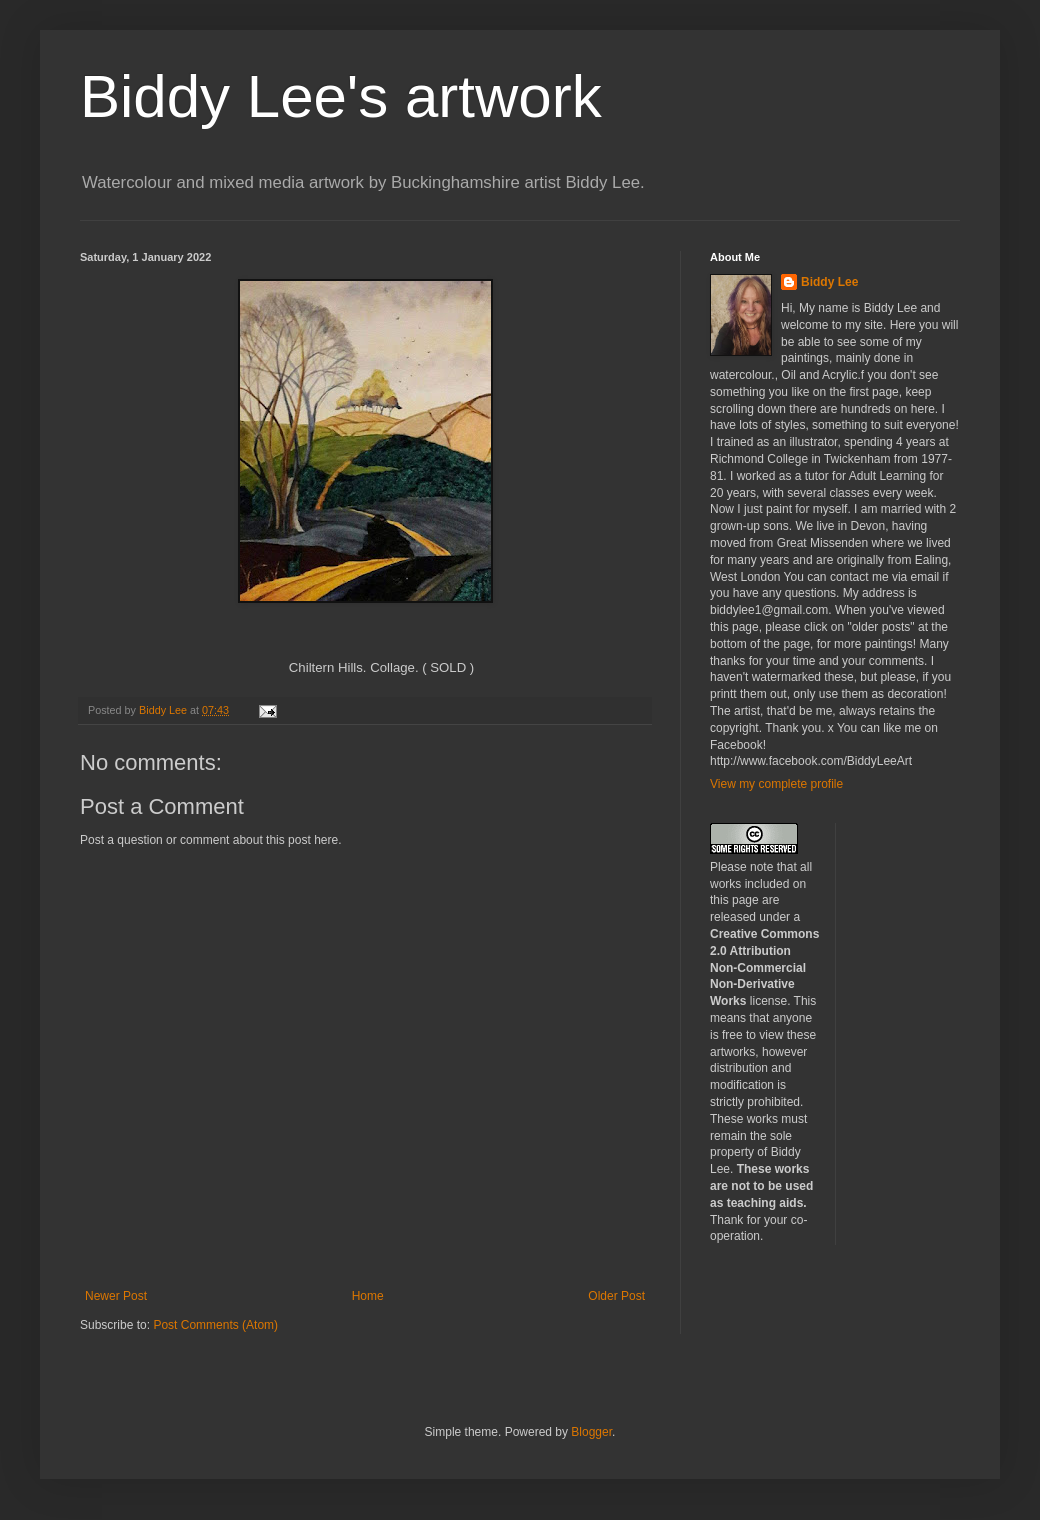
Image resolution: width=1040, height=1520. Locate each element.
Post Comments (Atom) (215, 1325)
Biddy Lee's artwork (341, 96)
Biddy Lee (829, 282)
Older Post (616, 1296)
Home (368, 1296)
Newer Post (116, 1296)
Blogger (591, 1432)
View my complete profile (776, 784)
